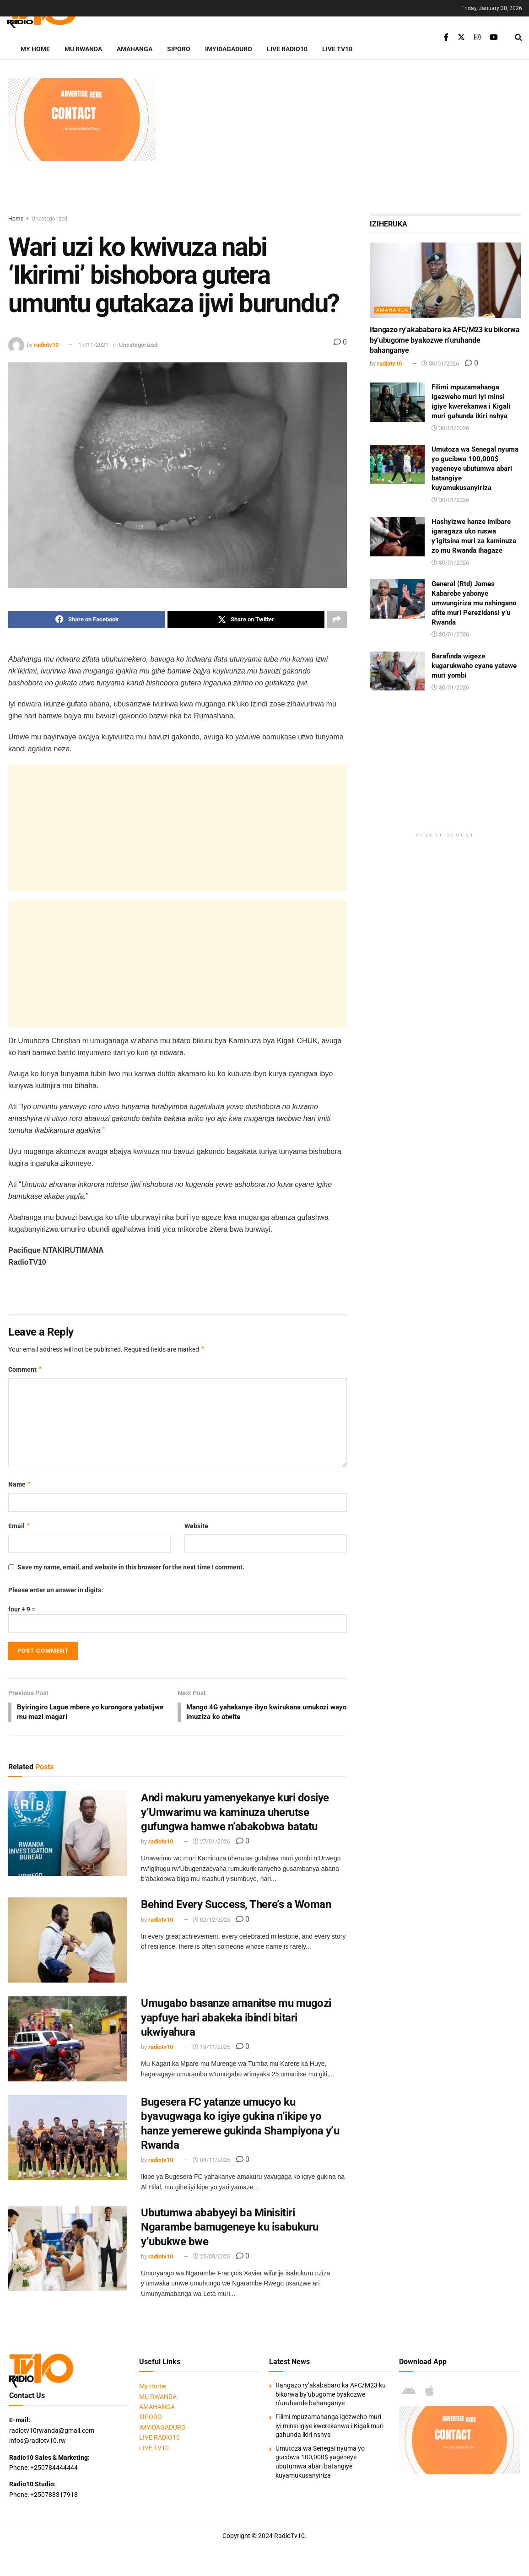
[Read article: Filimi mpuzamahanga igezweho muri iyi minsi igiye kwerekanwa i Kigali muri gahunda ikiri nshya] (397, 402)
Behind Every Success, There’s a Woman (236, 1906)
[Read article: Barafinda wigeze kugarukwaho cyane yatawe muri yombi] (397, 671)
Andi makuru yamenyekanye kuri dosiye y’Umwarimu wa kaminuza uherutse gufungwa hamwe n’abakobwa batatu (235, 1813)
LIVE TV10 (337, 49)
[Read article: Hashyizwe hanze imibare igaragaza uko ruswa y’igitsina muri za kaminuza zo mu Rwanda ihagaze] (397, 536)
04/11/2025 (211, 2161)
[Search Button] (518, 37)
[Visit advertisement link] (82, 119)
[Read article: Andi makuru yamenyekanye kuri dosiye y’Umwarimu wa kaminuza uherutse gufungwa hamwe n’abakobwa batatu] (67, 1835)
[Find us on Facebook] (446, 37)
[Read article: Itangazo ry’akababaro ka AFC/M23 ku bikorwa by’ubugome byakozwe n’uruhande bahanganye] (445, 280)
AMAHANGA (134, 49)
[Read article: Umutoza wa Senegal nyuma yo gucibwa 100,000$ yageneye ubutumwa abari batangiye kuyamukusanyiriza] (397, 464)
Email (19, 1526)
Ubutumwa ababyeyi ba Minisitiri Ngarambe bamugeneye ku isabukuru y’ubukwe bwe (229, 2228)
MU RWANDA (83, 49)
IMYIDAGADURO (228, 49)
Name (20, 1485)
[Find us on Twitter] (461, 37)
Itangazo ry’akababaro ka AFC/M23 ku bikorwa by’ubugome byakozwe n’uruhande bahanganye (444, 340)
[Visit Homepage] (52, 16)
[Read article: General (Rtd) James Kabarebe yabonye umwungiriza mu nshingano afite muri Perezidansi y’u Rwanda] (397, 599)
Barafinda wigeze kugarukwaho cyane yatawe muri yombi (474, 665)
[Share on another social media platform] (337, 619)
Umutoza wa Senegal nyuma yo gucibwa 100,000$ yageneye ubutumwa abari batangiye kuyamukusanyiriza (475, 468)
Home (15, 219)
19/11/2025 (211, 2048)
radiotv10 (46, 344)
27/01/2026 (211, 1843)
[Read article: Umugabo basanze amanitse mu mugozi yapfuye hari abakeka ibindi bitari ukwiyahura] (67, 2040)
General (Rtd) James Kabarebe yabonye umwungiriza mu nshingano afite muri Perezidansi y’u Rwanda (474, 603)
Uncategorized (49, 219)
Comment (25, 1369)
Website (196, 1526)
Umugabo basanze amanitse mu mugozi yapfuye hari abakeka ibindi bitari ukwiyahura (236, 2019)
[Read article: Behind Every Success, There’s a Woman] (67, 1941)
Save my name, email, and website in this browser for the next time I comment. (130, 1567)
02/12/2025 (211, 1921)
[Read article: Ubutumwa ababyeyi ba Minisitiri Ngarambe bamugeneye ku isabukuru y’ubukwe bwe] (67, 2250)
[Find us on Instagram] (477, 37)
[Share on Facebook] (86, 619)
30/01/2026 (440, 363)
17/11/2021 (93, 344)
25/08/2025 (211, 2258)
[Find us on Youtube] (494, 37)
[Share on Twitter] (245, 619)
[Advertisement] (343, 142)
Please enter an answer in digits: (55, 1590)
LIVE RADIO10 (287, 49)
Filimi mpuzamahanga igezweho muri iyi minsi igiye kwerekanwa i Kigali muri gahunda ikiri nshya (329, 2427)
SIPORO (178, 49)
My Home (35, 49)
